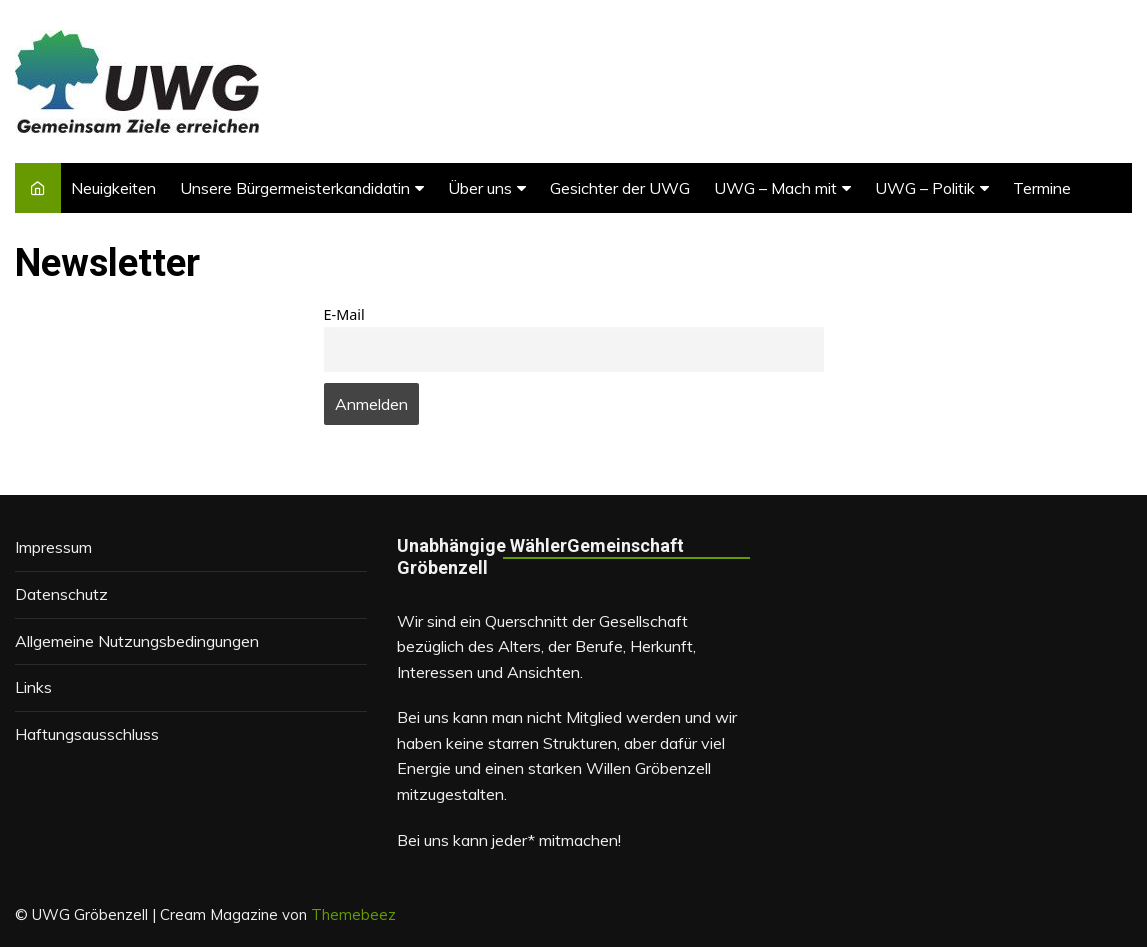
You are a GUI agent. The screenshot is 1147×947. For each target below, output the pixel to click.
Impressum (53, 547)
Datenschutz (61, 594)
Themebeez (353, 914)
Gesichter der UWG (620, 188)
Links (33, 687)
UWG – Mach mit (775, 188)
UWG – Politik (925, 188)
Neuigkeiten (113, 188)
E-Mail (344, 314)
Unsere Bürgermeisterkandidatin (295, 188)
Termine (1042, 188)
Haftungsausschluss (87, 734)
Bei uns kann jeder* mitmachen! (509, 840)
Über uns (480, 188)
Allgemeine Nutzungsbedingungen (137, 641)
